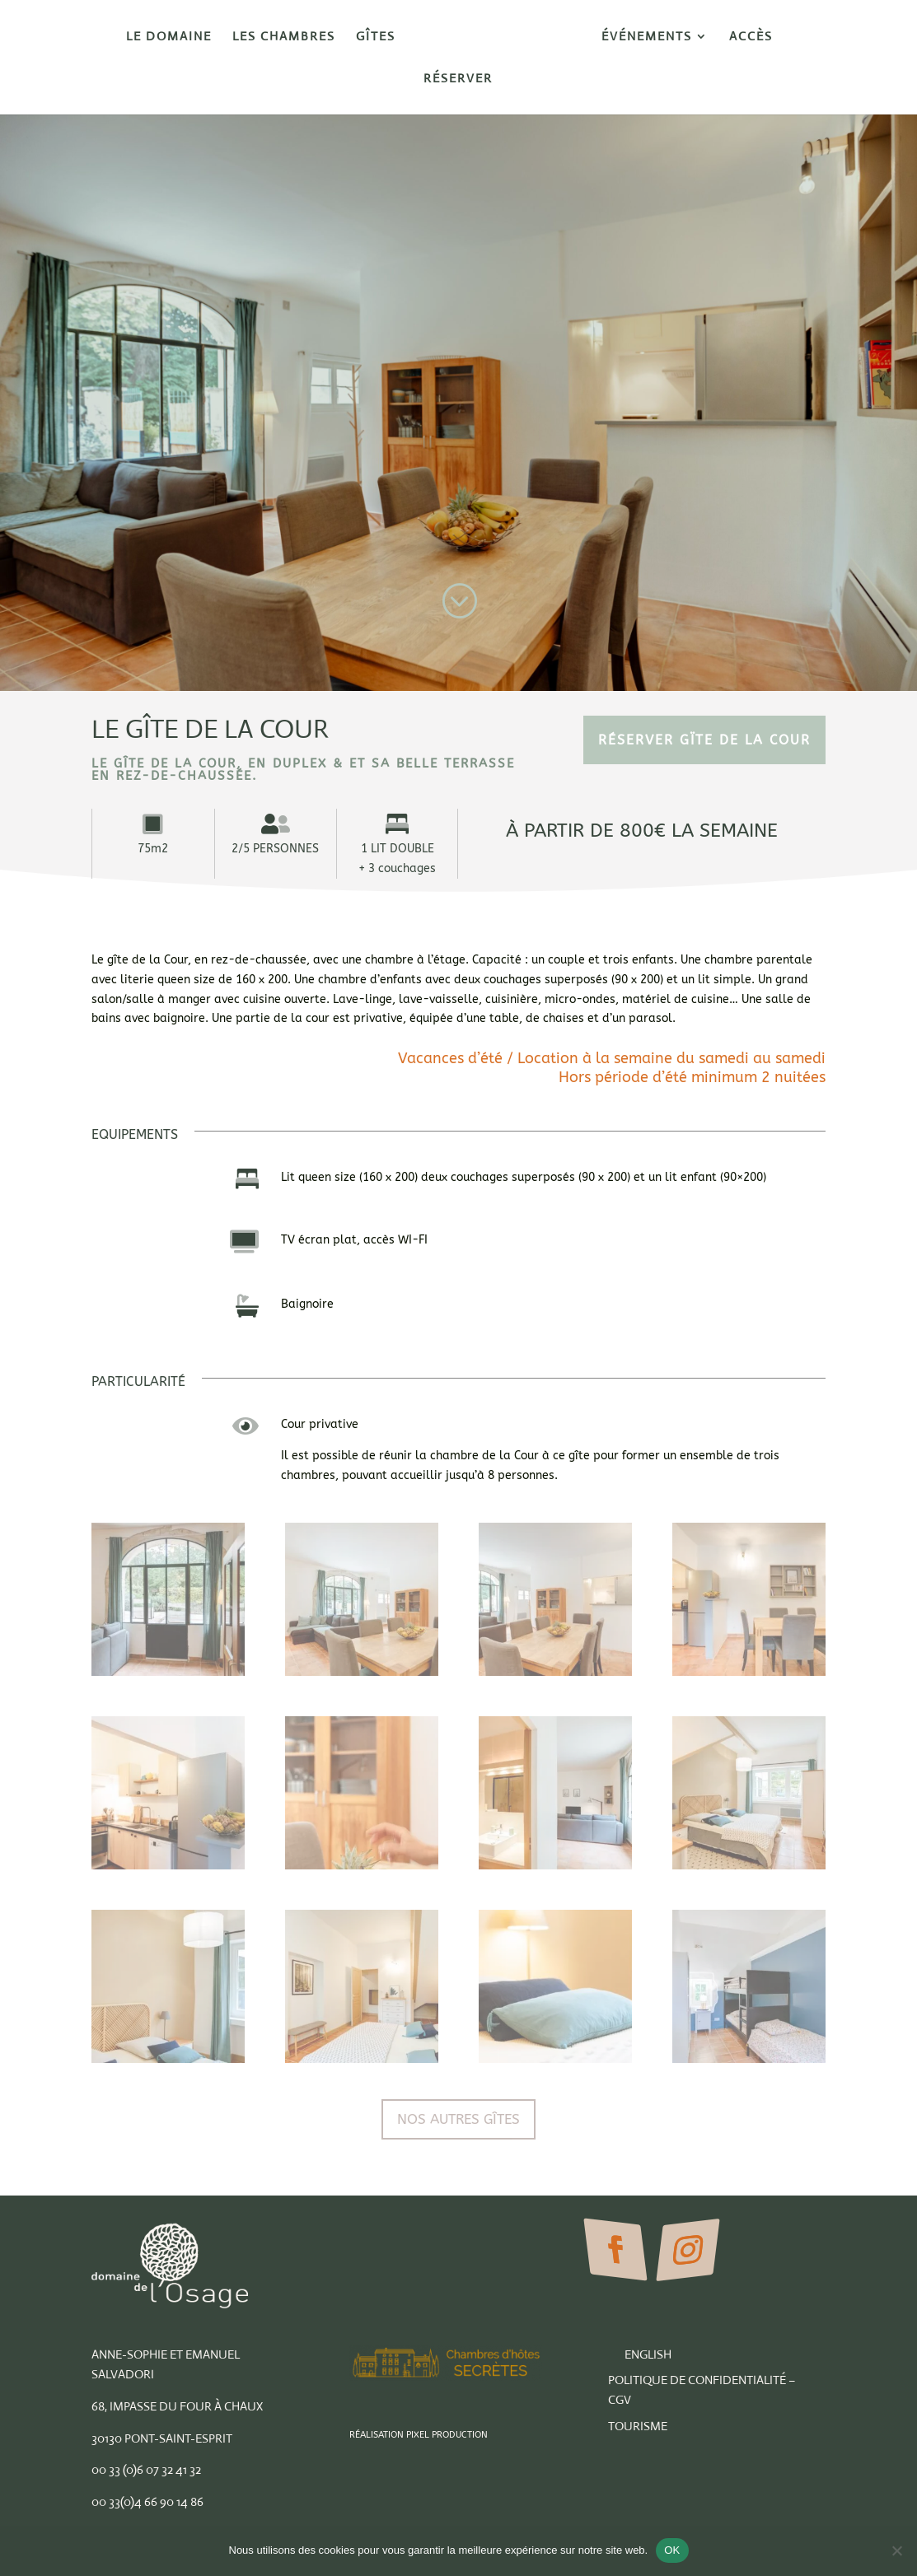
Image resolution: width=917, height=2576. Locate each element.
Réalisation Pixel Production (418, 2434)
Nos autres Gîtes (458, 2119)
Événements (646, 37)
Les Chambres (283, 37)
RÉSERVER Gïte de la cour (704, 740)
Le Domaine (169, 37)
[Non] (896, 2550)
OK (672, 2550)
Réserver (458, 79)
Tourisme (637, 2426)
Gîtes (375, 37)
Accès (751, 37)
